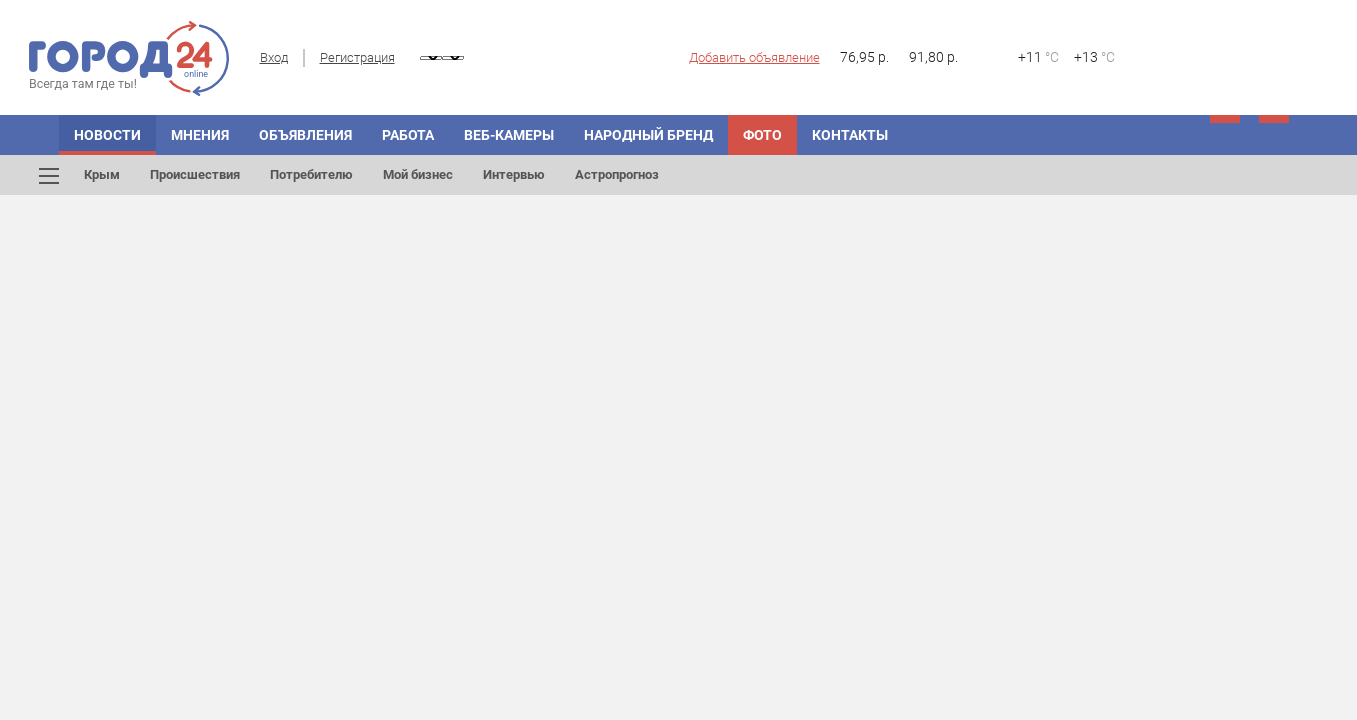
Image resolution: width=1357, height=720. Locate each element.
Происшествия (195, 174)
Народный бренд (648, 135)
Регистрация (357, 57)
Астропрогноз (617, 174)
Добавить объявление (754, 57)
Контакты (850, 135)
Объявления (305, 135)
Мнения (200, 135)
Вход (274, 57)
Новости (107, 135)
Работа (408, 135)
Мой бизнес (418, 174)
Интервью (514, 174)
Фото (762, 135)
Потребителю (311, 174)
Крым (102, 174)
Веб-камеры (509, 135)
